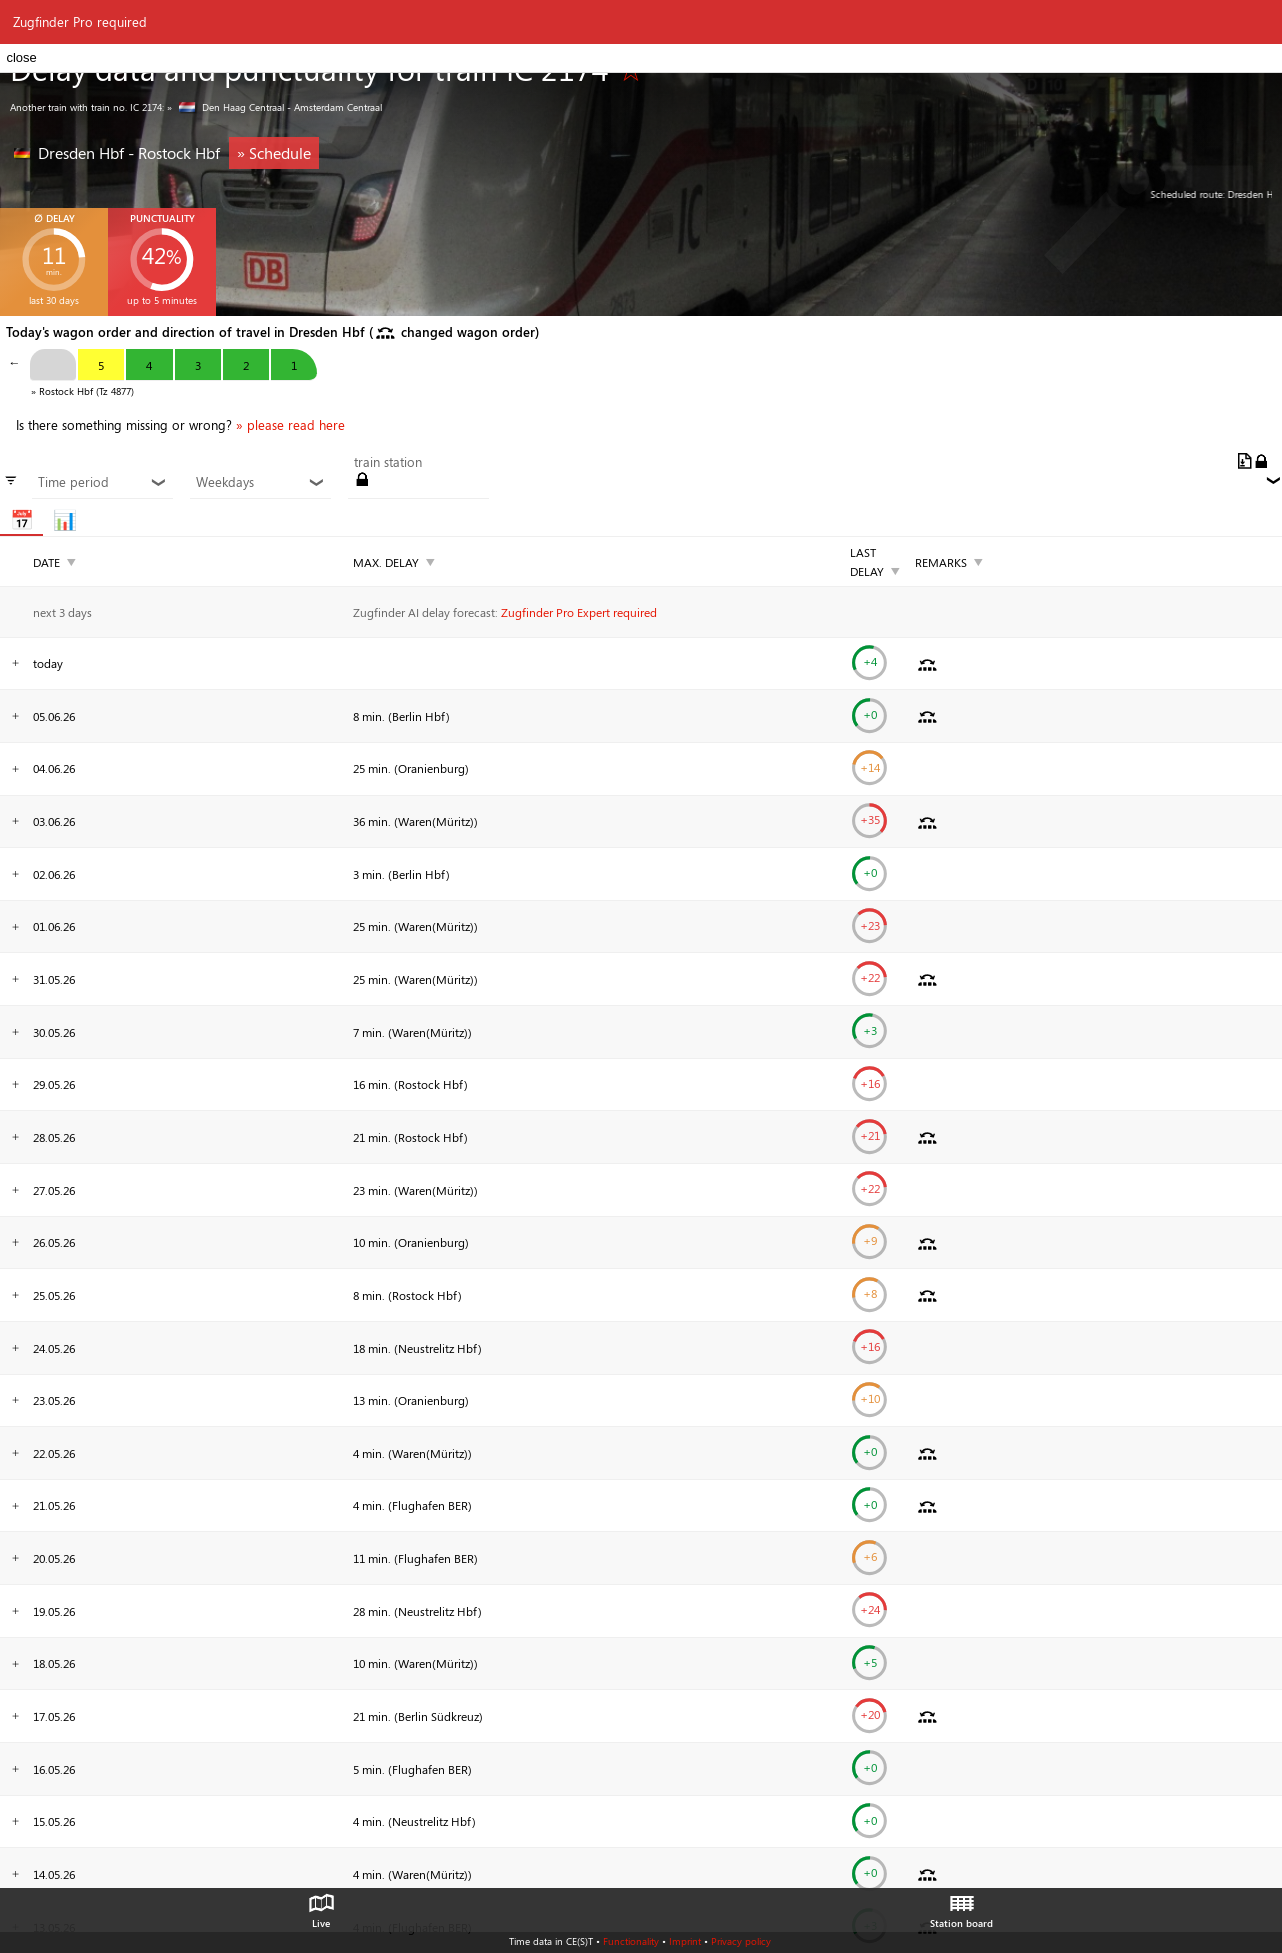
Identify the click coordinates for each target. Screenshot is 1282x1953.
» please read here (290, 425)
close (21, 57)
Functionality (631, 1941)
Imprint (685, 1941)
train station (388, 462)
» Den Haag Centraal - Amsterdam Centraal (274, 107)
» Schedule (274, 152)
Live (321, 1906)
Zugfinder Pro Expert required (579, 612)
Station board (961, 1906)
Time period (102, 482)
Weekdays (260, 482)
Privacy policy (741, 1941)
